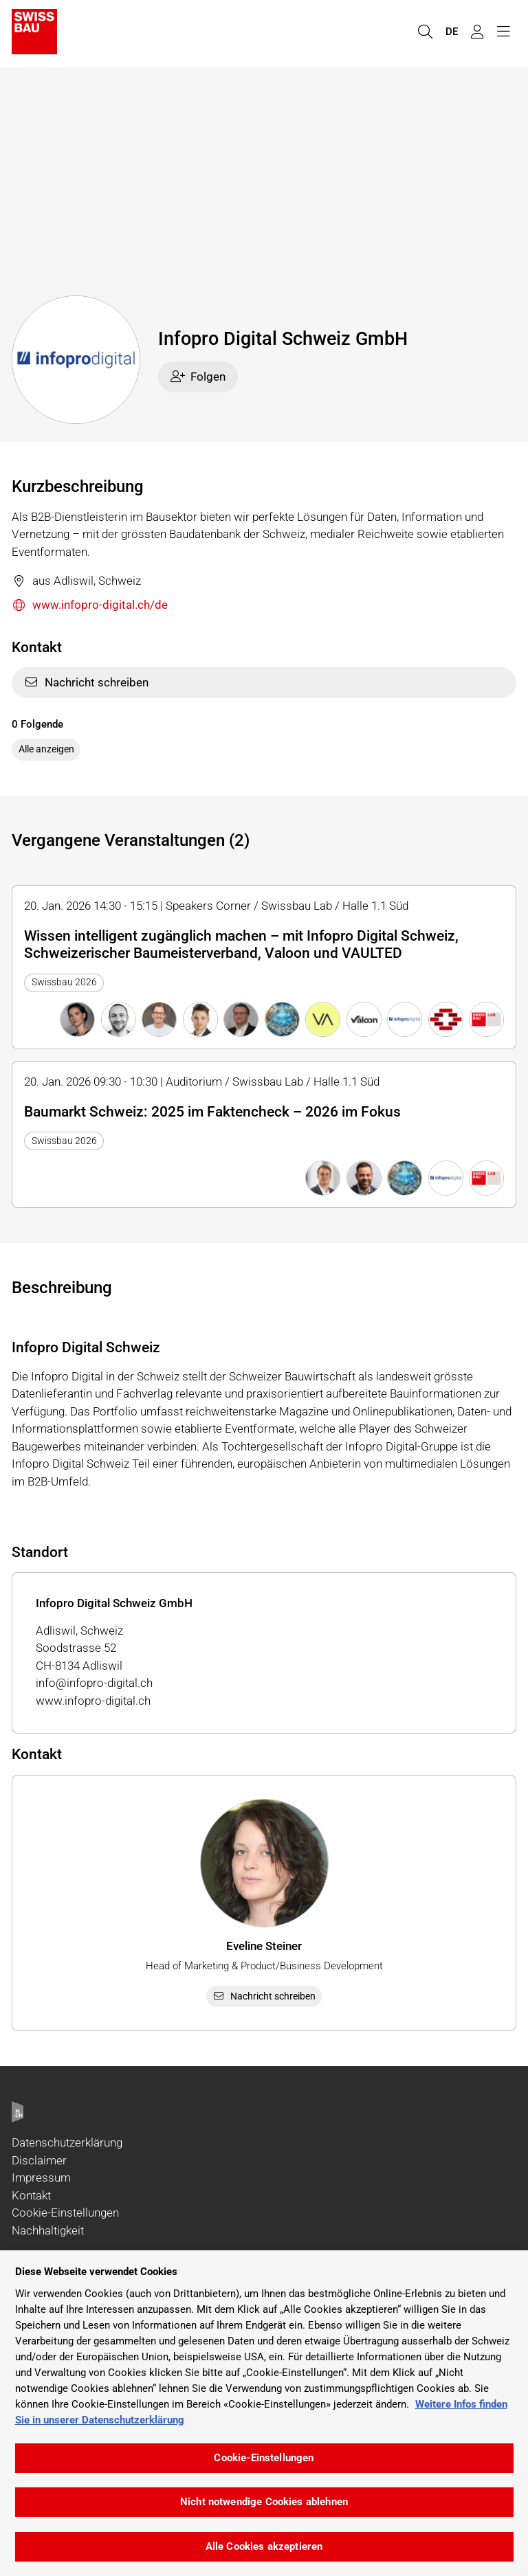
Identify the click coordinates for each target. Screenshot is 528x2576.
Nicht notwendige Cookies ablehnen (264, 2502)
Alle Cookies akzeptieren (264, 2546)
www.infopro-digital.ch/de (90, 605)
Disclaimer (39, 2160)
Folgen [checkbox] (198, 376)
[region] (264, 2413)
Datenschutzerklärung (67, 2142)
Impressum (41, 2177)
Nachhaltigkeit (48, 2230)
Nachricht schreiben (86, 682)
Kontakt (31, 2195)
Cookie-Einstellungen (65, 2212)
